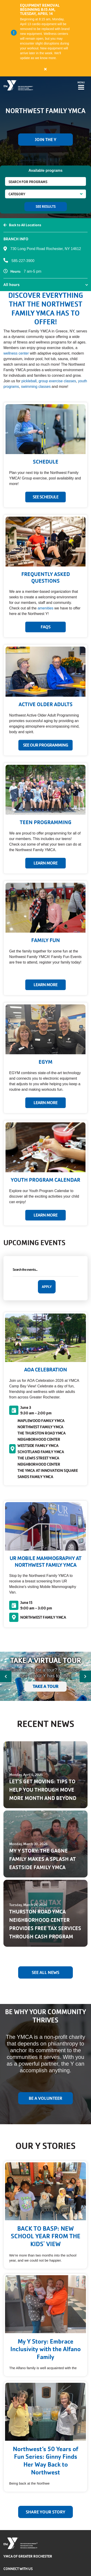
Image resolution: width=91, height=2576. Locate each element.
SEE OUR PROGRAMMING (45, 745)
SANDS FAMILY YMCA (35, 1476)
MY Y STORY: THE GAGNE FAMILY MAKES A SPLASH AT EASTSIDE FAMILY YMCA (42, 1859)
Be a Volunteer (45, 2098)
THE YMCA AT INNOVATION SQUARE (47, 1470)
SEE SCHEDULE (45, 497)
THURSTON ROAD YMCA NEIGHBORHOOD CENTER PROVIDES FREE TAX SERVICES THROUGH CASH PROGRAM (45, 1924)
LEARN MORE (45, 863)
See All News (45, 1972)
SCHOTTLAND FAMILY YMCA (40, 1451)
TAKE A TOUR (45, 1686)
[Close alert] (45, 69)
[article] (45, 38)
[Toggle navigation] (81, 86)
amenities (45, 608)
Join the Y (45, 139)
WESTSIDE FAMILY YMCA (37, 1445)
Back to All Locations (25, 225)
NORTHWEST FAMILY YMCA (40, 1426)
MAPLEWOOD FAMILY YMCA (41, 1420)
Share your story (45, 2512)
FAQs (45, 627)
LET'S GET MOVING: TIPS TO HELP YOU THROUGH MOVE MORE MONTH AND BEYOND (42, 1790)
